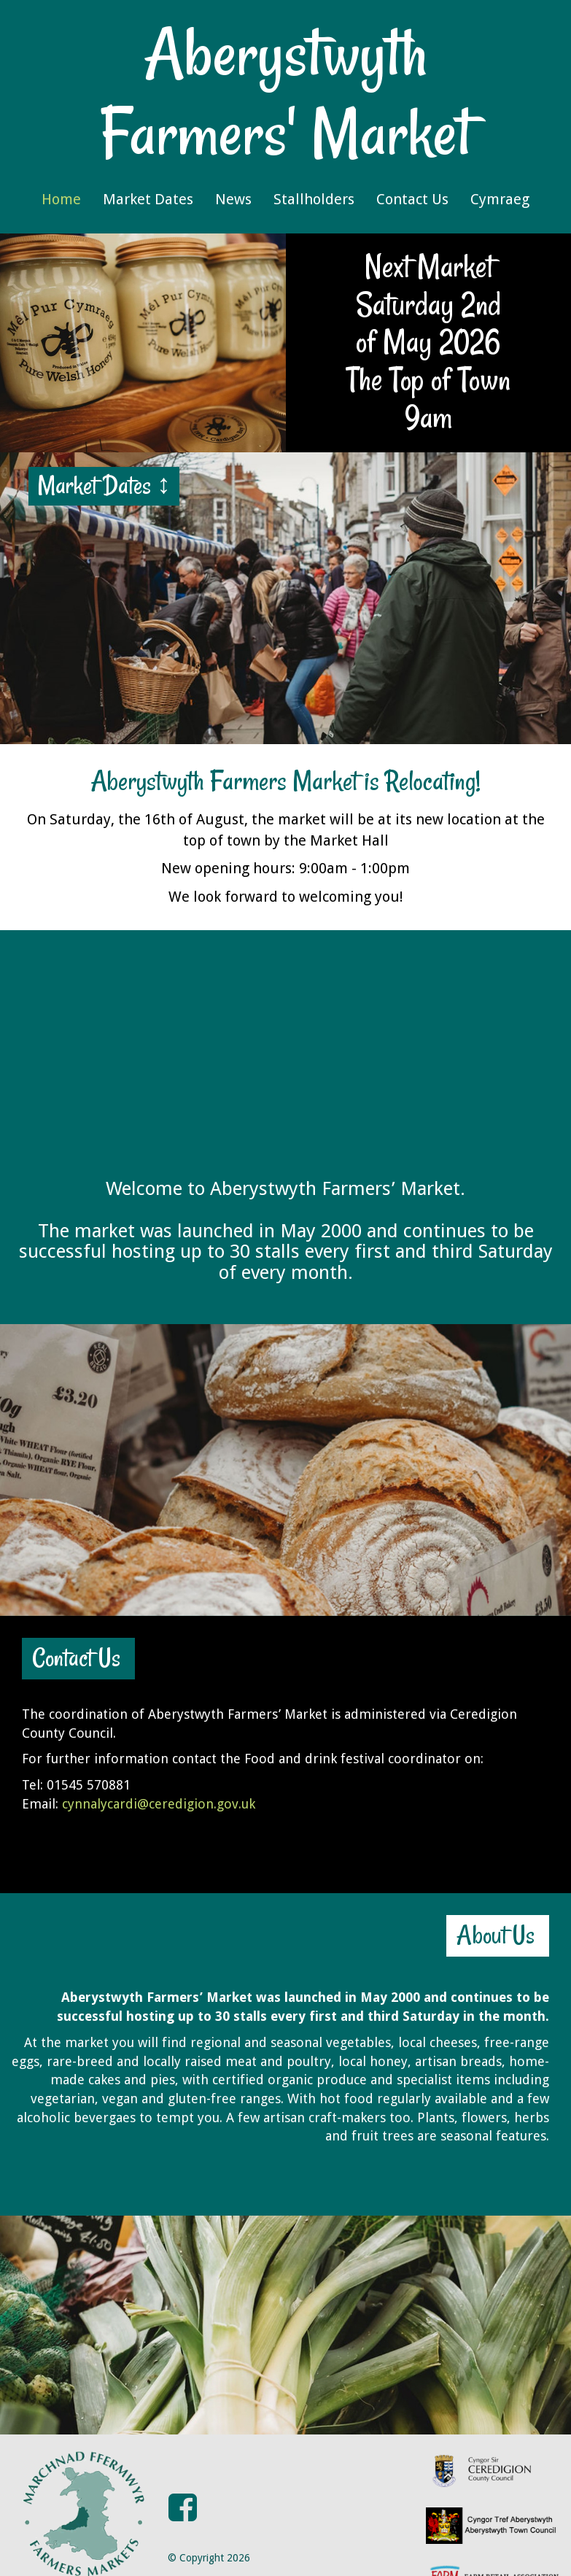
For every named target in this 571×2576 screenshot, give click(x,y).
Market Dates (148, 199)
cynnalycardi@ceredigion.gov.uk (158, 1803)
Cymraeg (499, 199)
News (233, 199)
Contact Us (412, 199)
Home (61, 199)
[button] (183, 2479)
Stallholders (313, 199)
